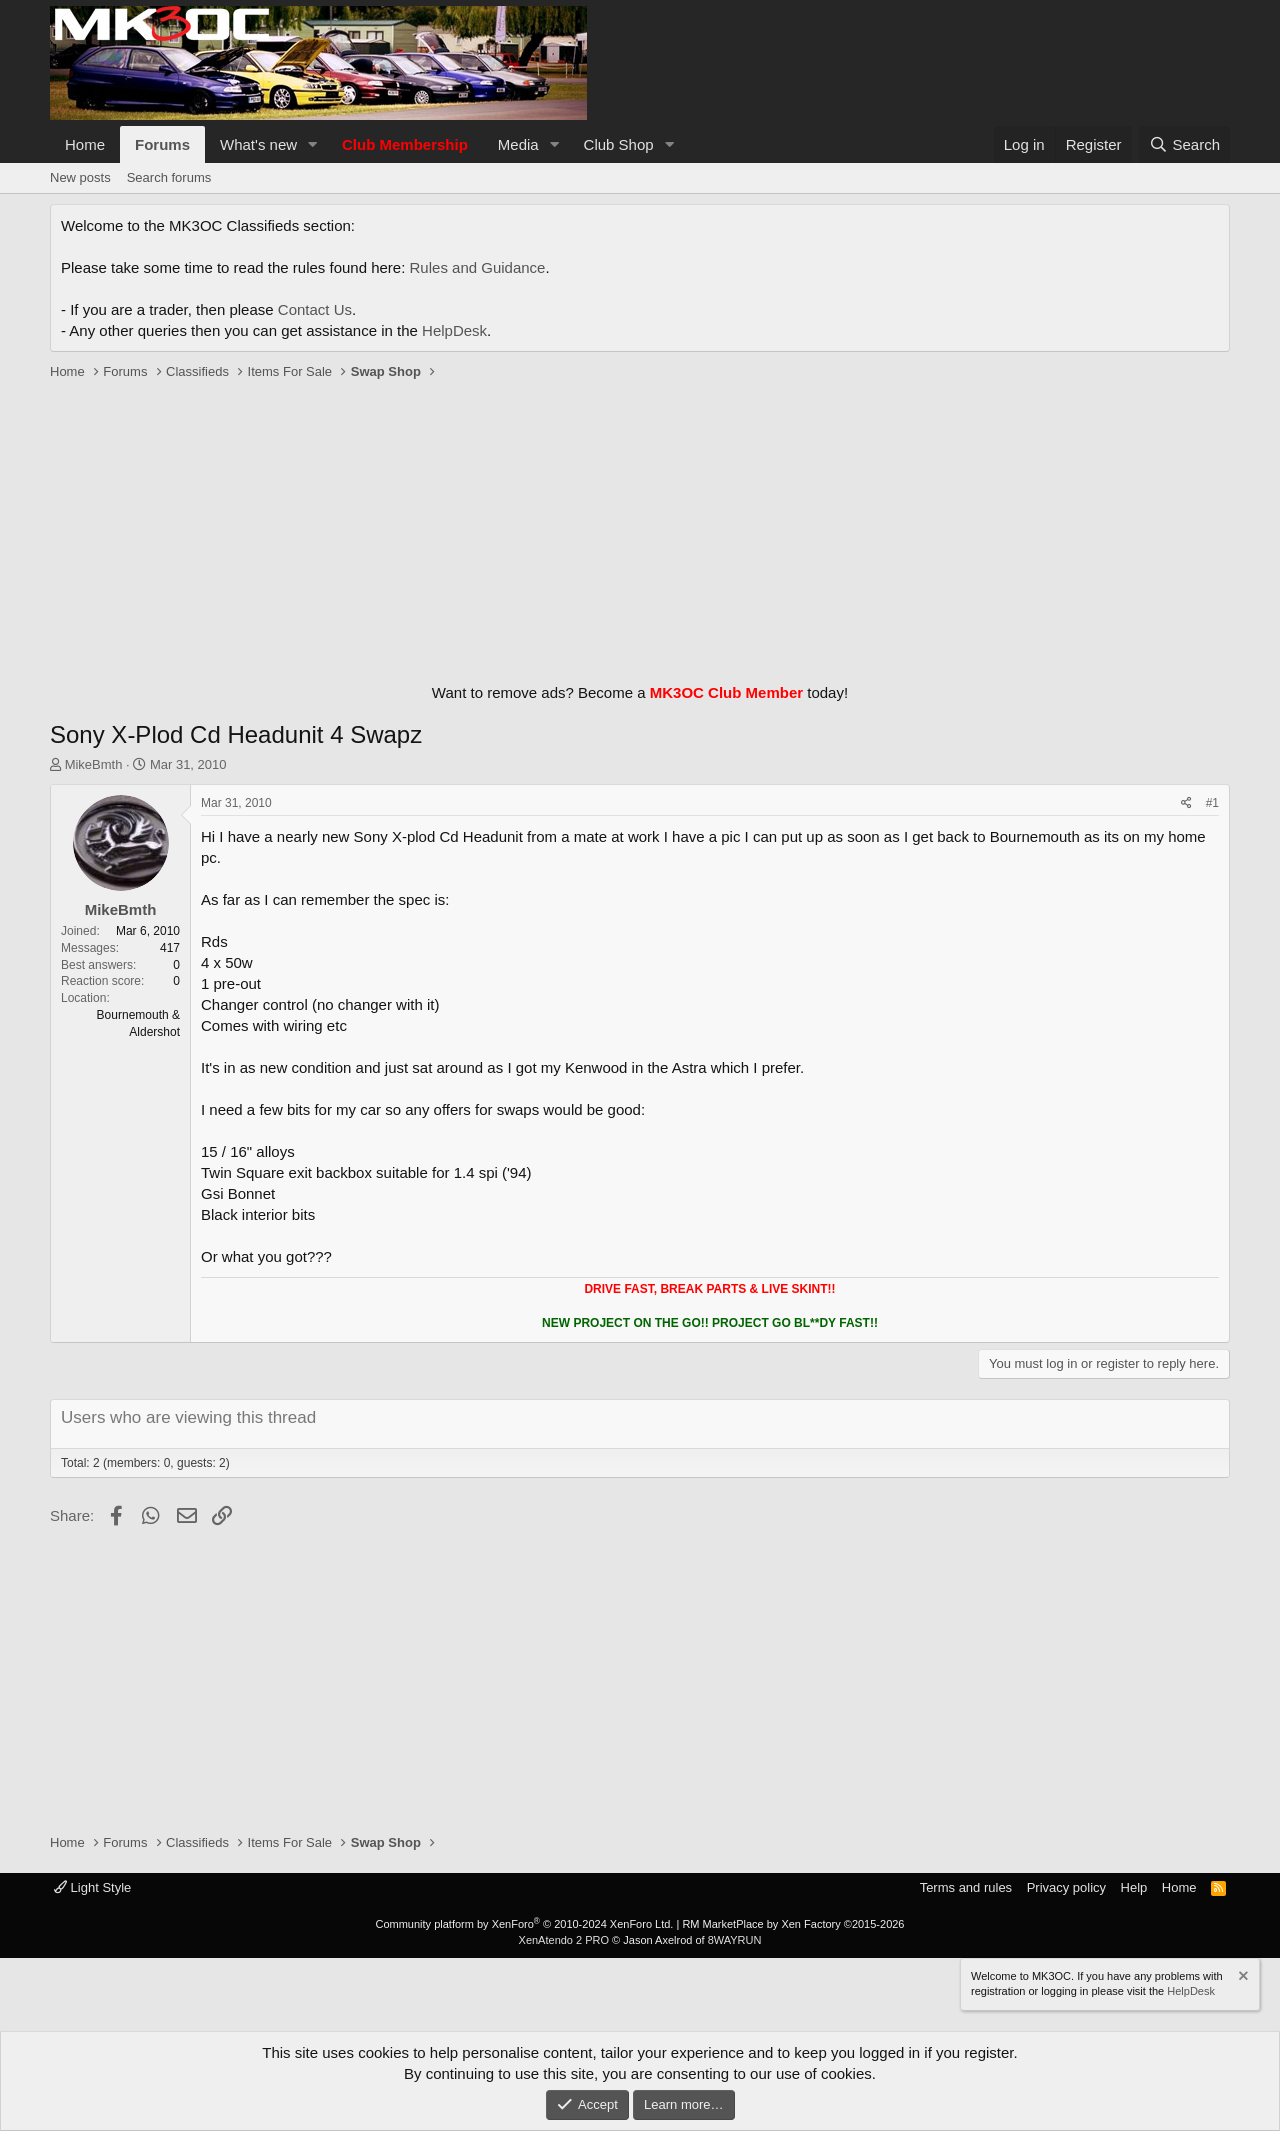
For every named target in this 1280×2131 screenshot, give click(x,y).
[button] (313, 144)
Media (518, 144)
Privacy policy (1066, 1887)
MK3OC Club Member (726, 692)
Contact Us (315, 309)
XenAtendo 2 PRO (564, 1940)
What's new (258, 144)
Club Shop (619, 144)
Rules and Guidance (478, 267)
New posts (80, 177)
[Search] (1184, 144)
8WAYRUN (735, 1940)
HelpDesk (454, 330)
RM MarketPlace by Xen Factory (793, 1924)
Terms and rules (966, 1887)
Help (1134, 1887)
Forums (162, 144)
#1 (1212, 803)
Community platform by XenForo (524, 1924)
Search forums (169, 177)
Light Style (92, 1887)
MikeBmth (94, 764)
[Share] (1186, 803)
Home (85, 144)
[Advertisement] (640, 527)
